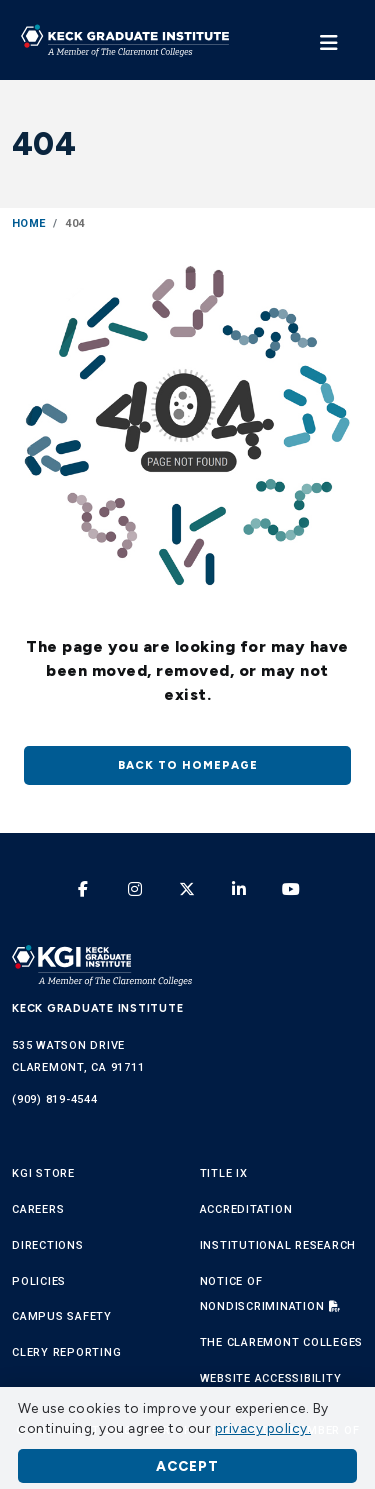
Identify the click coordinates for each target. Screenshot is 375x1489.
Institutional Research (278, 1245)
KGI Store (43, 1173)
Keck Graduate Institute (97, 1008)
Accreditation (246, 1209)
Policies (39, 1281)
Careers (38, 1209)
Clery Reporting (66, 1352)
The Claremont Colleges (282, 1342)
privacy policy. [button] (263, 1428)
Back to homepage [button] (188, 765)
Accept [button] (187, 1466)
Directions (48, 1245)
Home (28, 223)
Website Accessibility (271, 1378)
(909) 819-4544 (55, 1099)
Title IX (224, 1173)
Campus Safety (62, 1316)
